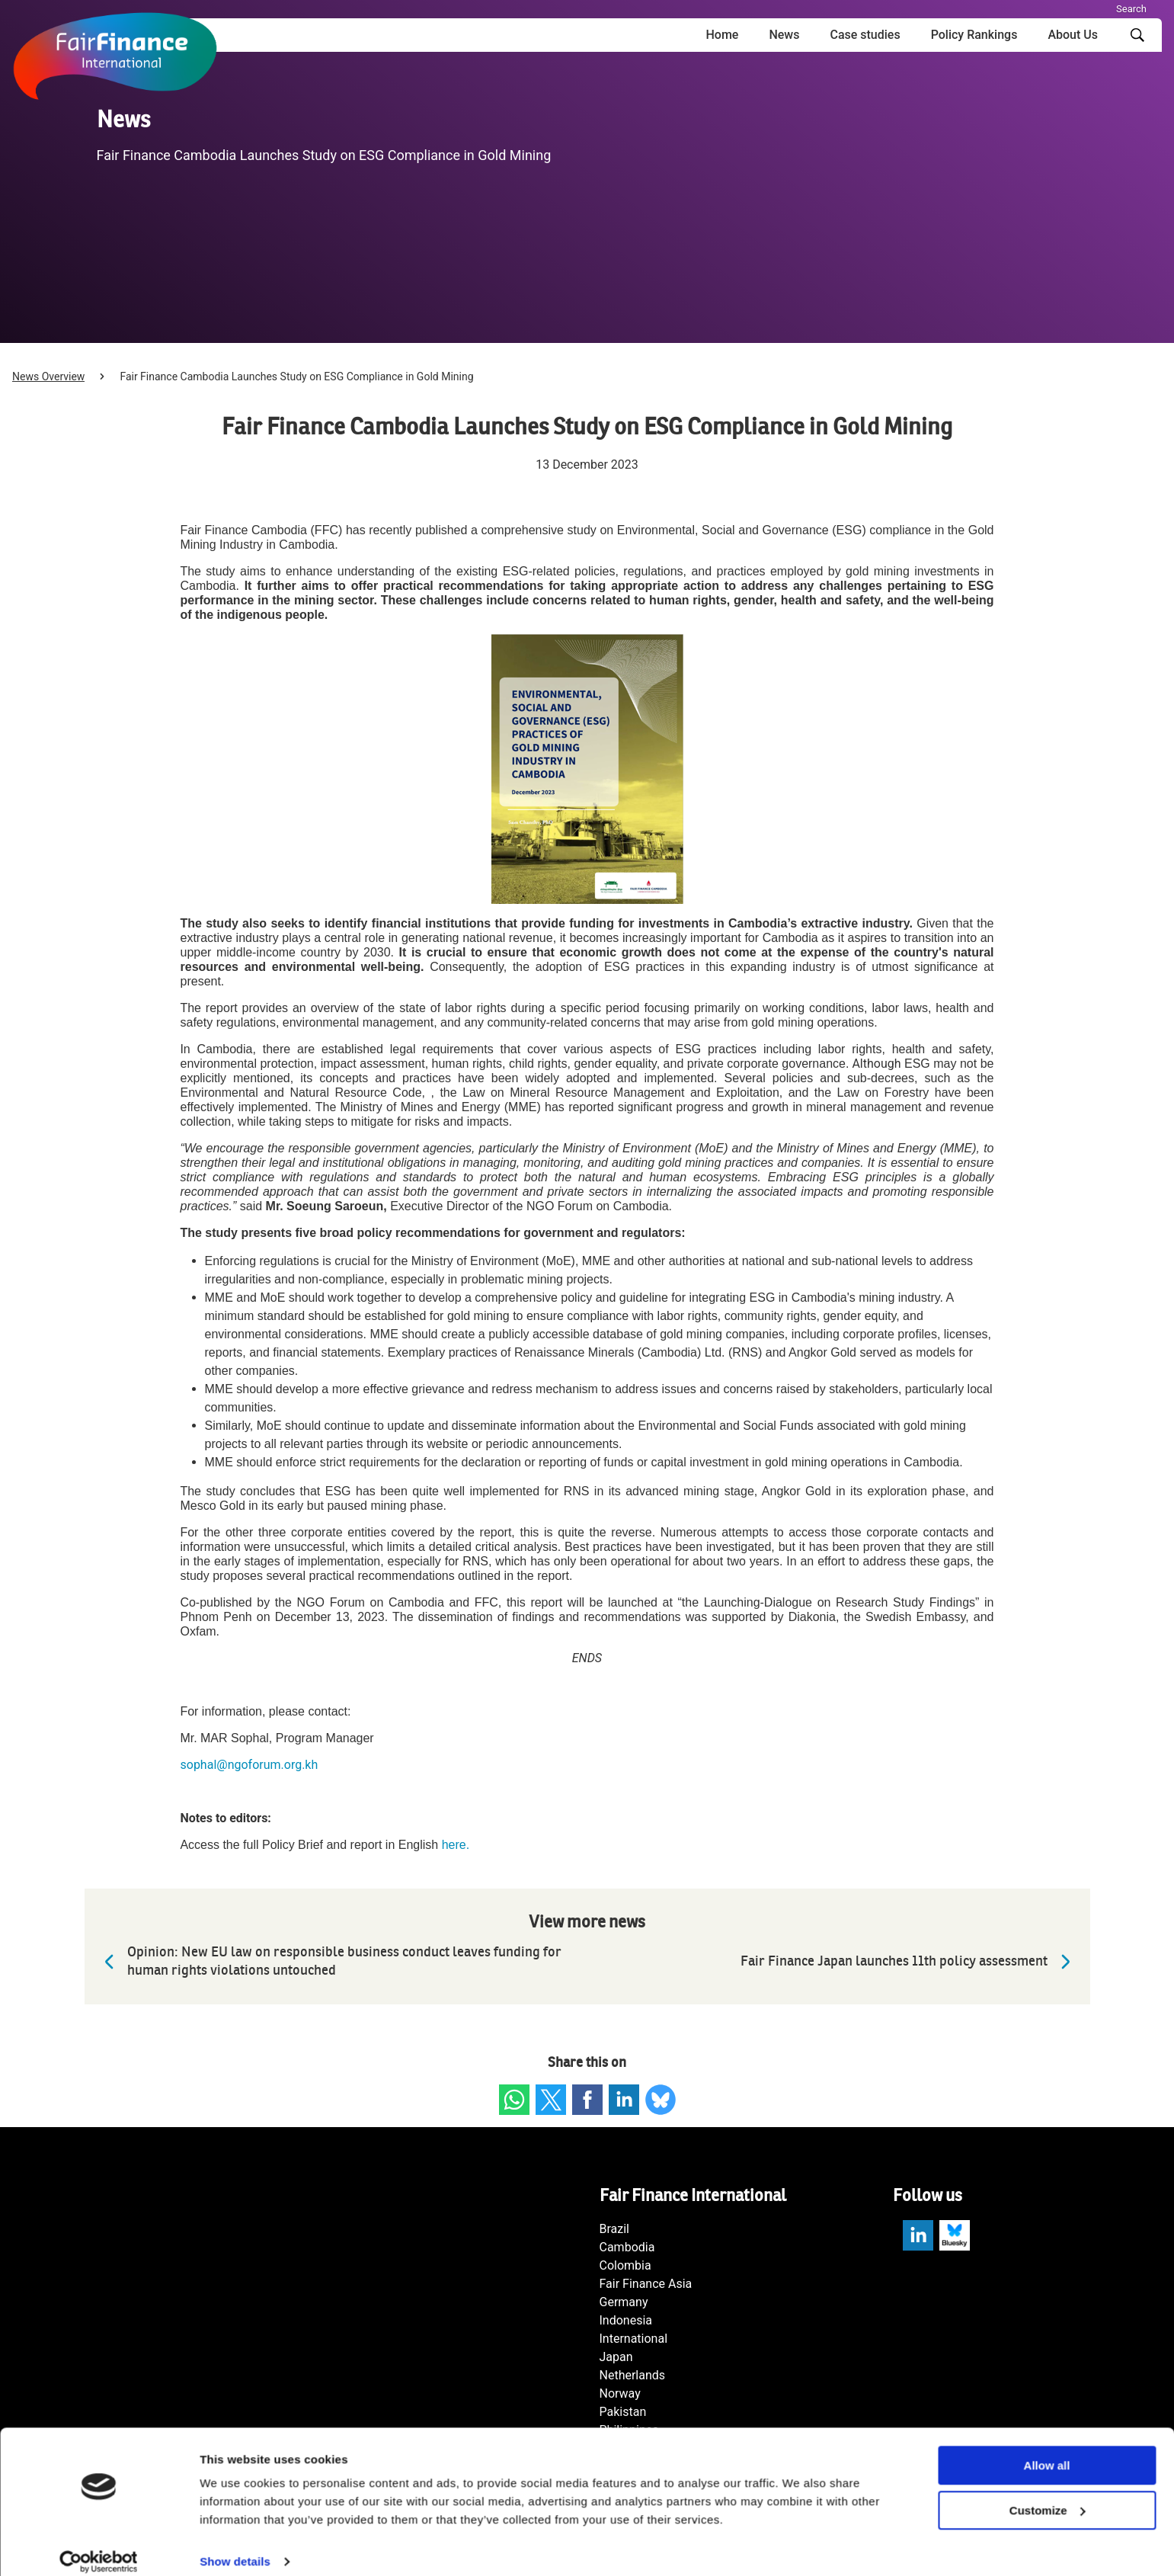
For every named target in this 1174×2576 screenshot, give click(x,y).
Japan (616, 2357)
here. (457, 1844)
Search (1131, 8)
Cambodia (627, 2247)
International (634, 2338)
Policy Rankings (974, 34)
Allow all (1047, 2449)
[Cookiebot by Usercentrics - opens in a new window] (98, 2546)
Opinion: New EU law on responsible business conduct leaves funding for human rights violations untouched (329, 1961)
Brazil (615, 2229)
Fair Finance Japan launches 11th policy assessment (909, 1962)
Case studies (865, 34)
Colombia (625, 2265)
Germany (624, 2302)
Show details (235, 2545)
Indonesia (626, 2320)
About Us (1073, 34)
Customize (1047, 2494)
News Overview (48, 376)
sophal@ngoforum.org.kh (249, 1764)
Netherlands (633, 2375)
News (784, 34)
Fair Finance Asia (646, 2283)
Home (721, 34)
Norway (620, 2393)
